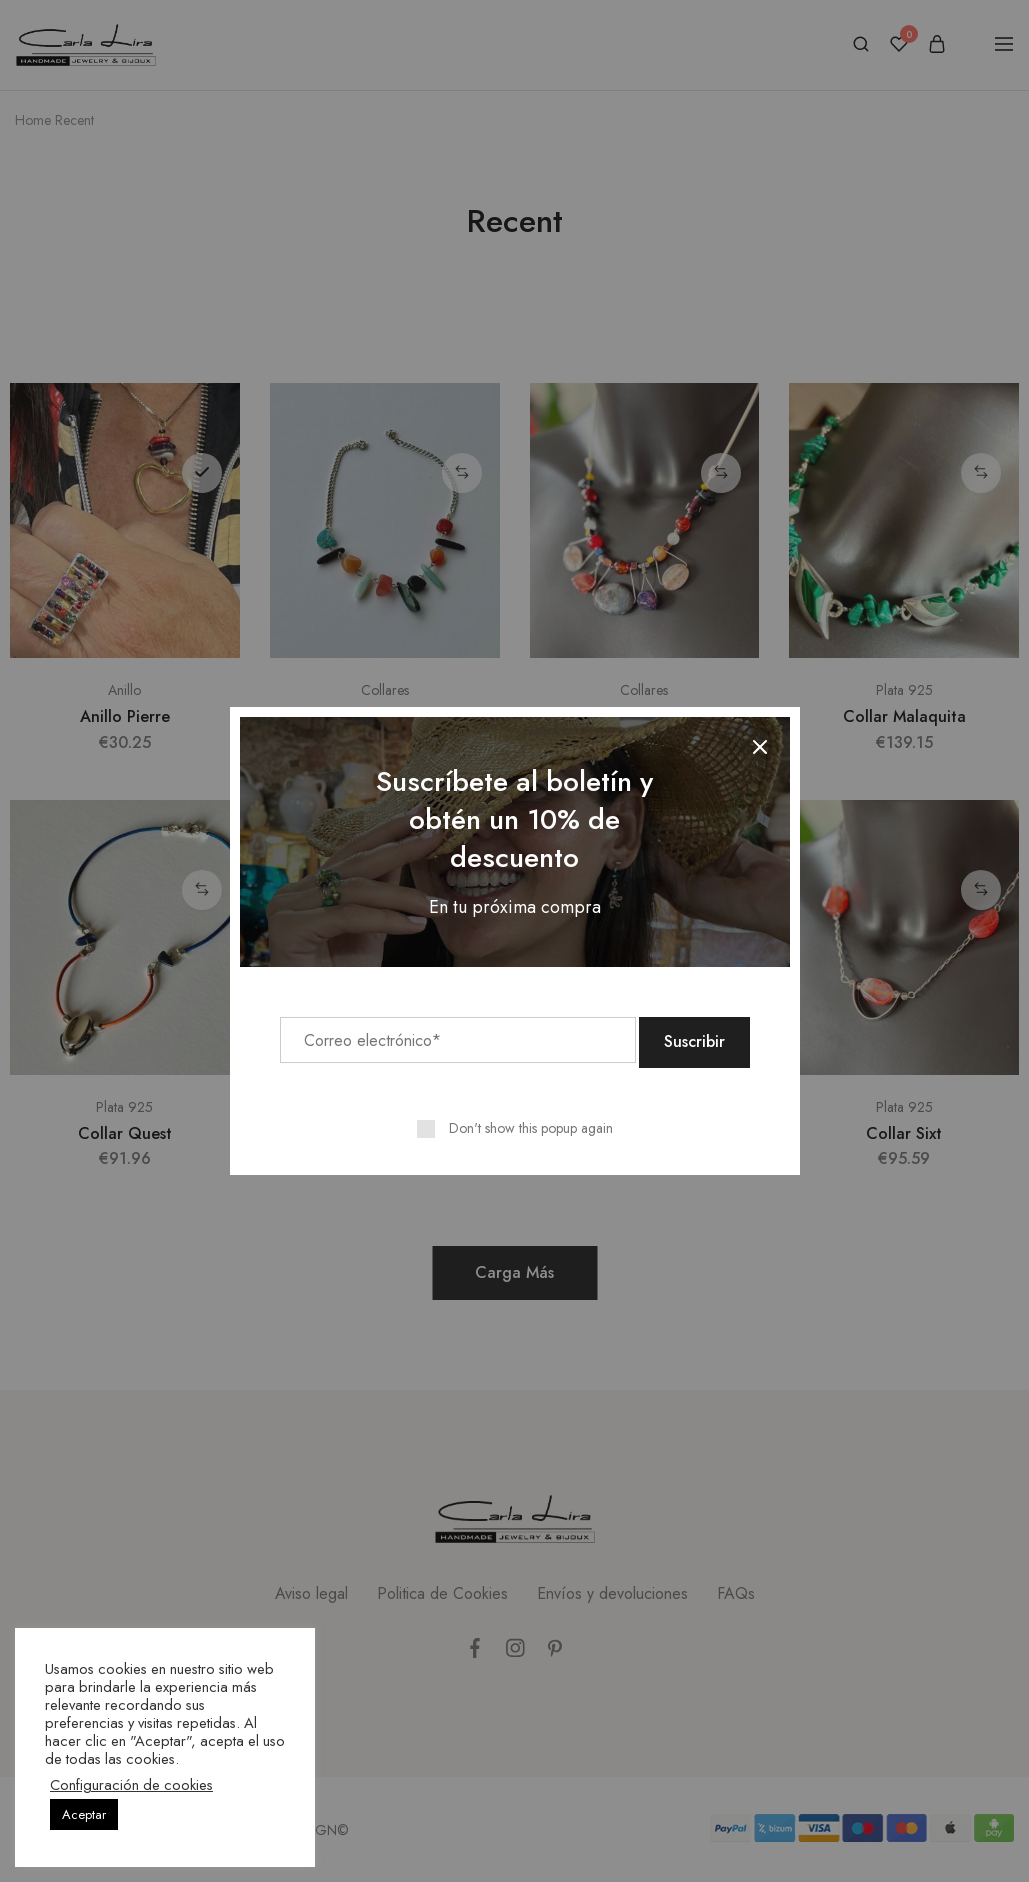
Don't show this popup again (531, 1126)
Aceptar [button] (84, 1814)
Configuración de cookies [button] (131, 1785)
